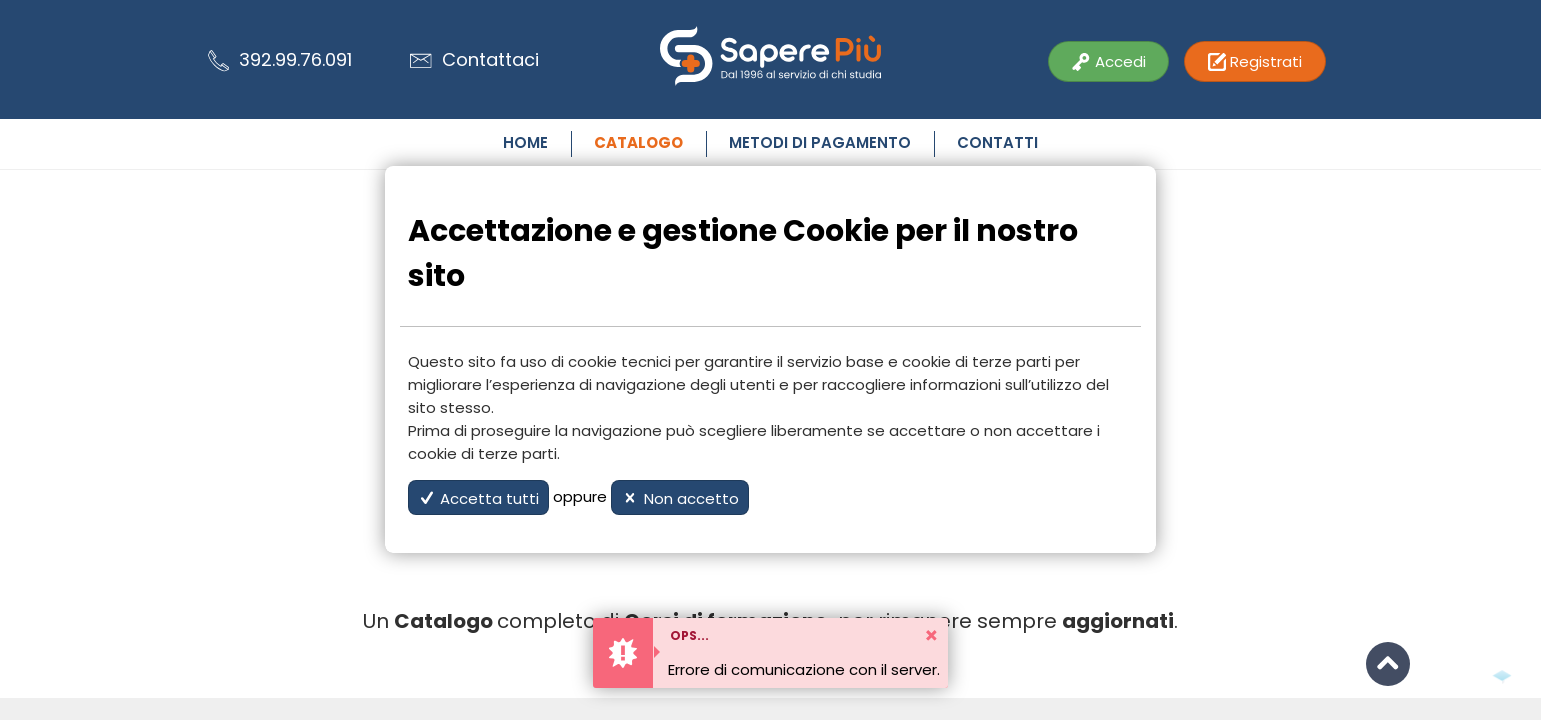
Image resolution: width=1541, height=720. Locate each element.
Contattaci (474, 59)
